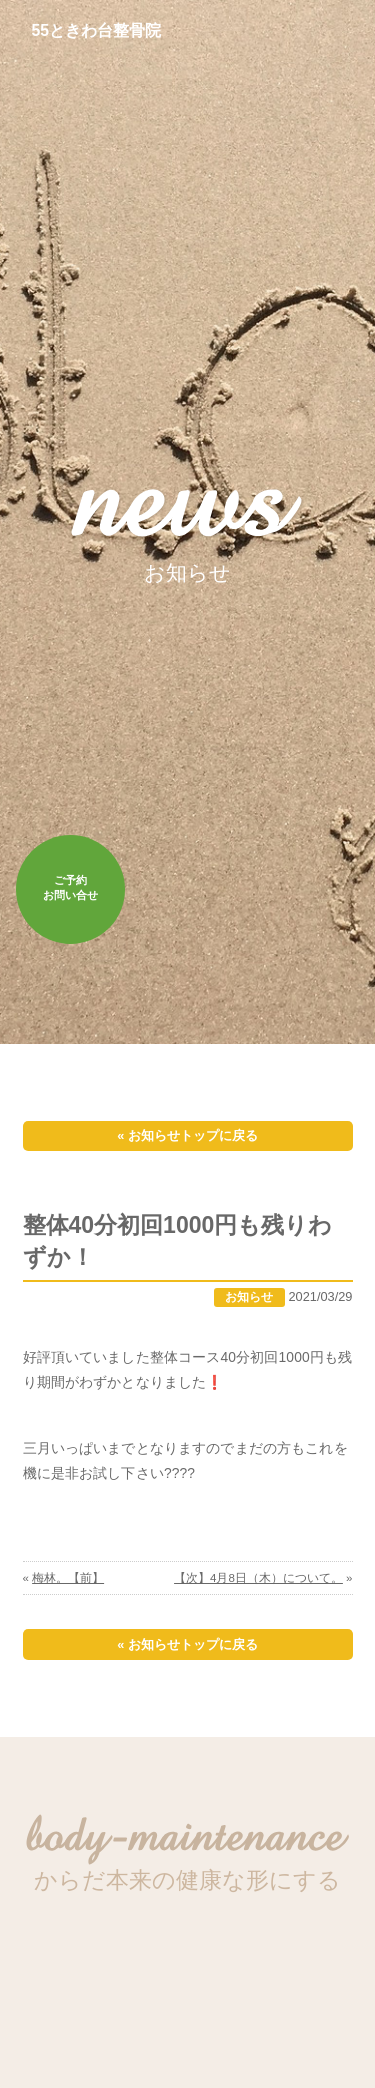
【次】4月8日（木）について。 (258, 1578)
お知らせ (249, 1297)
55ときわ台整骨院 (97, 30)
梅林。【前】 (68, 1578)
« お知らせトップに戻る (187, 1135)
